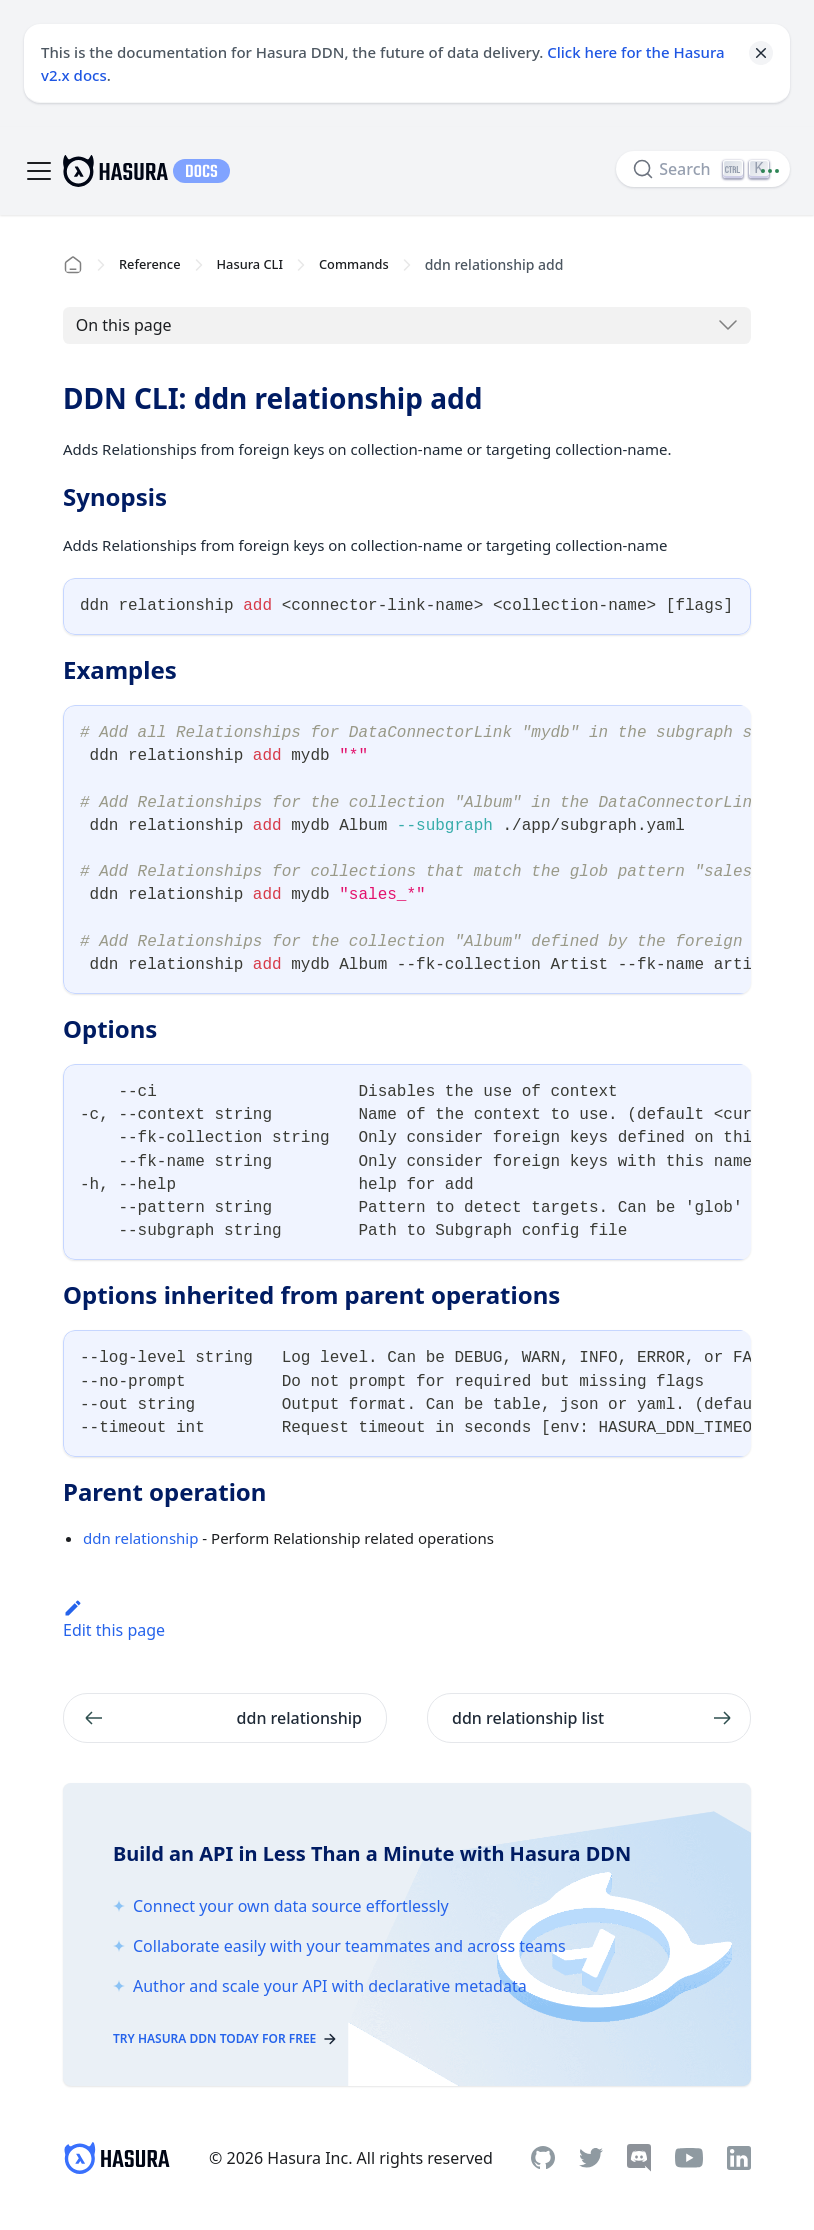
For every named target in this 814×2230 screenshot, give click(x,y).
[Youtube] (689, 2158)
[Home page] (73, 265)
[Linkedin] (739, 2158)
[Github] (543, 2157)
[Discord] (639, 2158)
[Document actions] (770, 171)
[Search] (703, 169)
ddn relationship (140, 1538)
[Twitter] (591, 2158)
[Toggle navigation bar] (39, 171)
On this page (124, 325)
